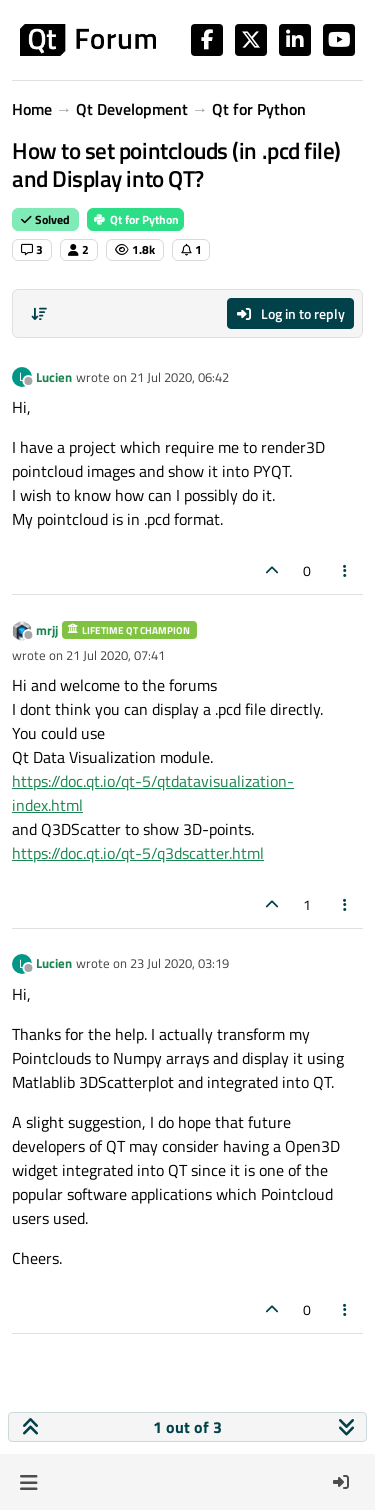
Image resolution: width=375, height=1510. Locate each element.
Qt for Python (135, 219)
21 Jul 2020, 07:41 (115, 655)
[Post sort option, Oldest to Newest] (39, 314)
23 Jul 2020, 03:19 (179, 963)
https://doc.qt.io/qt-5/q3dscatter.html (138, 853)
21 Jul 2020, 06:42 (179, 377)
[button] (28, 1482)
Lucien (54, 377)
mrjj (47, 630)
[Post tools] (346, 570)
